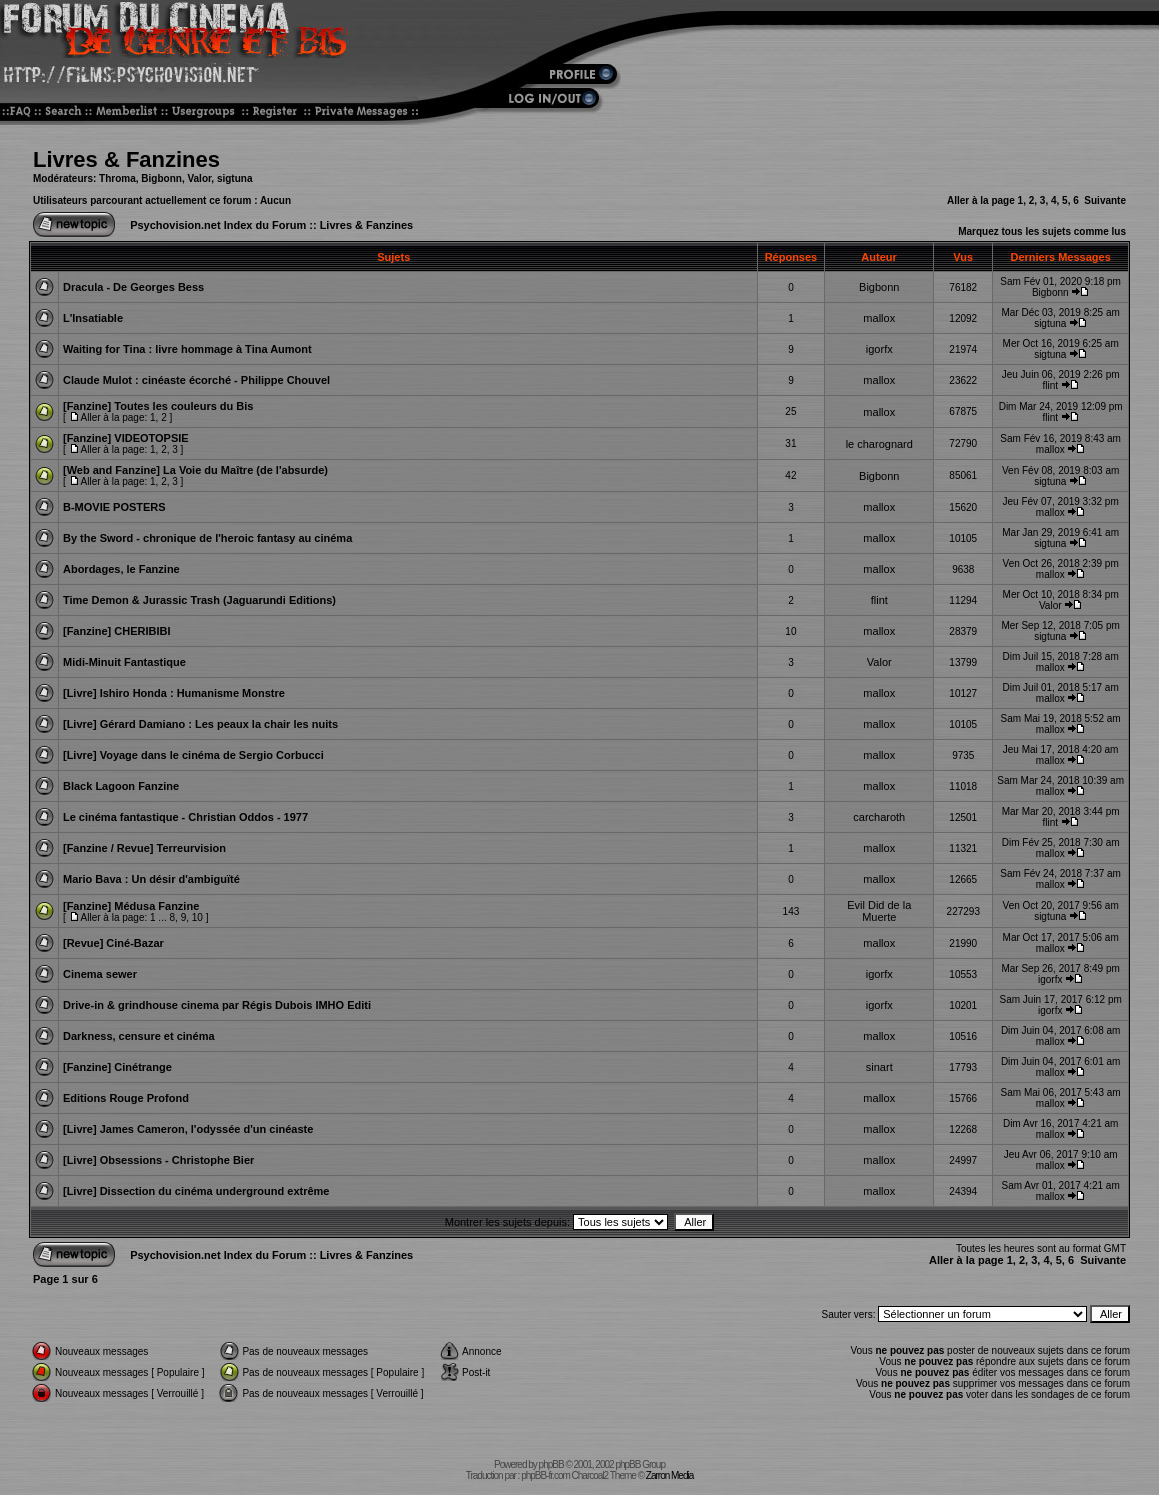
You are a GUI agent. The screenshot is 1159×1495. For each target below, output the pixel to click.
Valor (199, 178)
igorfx (879, 349)
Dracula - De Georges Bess (133, 287)
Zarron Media (669, 1475)
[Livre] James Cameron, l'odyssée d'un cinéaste (188, 1129)
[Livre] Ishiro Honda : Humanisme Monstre (174, 693)
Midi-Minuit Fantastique (124, 662)
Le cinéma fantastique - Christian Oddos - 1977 (185, 817)
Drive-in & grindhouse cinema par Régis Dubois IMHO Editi (217, 1005)
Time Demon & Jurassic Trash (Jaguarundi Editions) (199, 600)
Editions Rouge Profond (126, 1098)
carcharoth (879, 817)
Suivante (1105, 200)
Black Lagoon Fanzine (121, 786)
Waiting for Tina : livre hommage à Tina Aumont (187, 349)
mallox (879, 318)
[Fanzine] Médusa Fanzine (131, 906)
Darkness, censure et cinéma (139, 1036)
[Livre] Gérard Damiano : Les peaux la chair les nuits (200, 724)
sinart (879, 1067)
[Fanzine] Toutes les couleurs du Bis (158, 406)
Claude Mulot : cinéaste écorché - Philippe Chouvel (196, 380)
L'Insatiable (93, 318)
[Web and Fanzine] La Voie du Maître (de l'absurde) (195, 470)
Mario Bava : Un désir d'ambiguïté (151, 879)
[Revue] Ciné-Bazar (113, 943)
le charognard (879, 444)
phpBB (551, 1464)
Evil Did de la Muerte (879, 911)
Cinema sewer (100, 974)
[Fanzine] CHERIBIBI (117, 631)
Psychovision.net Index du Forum (218, 225)
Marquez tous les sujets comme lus (1042, 231)
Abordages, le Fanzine (121, 569)
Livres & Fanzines (126, 159)
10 (197, 917)
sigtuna (235, 178)
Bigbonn (161, 178)
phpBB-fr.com (545, 1475)
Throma (117, 178)
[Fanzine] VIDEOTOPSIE (126, 438)
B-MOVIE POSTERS (114, 507)
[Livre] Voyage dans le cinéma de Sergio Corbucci (193, 755)
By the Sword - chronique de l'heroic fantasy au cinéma (207, 538)
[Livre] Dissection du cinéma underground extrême (196, 1191)
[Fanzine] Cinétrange (117, 1067)
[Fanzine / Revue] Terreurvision (144, 848)
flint (1050, 385)
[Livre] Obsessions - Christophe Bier (158, 1160)
